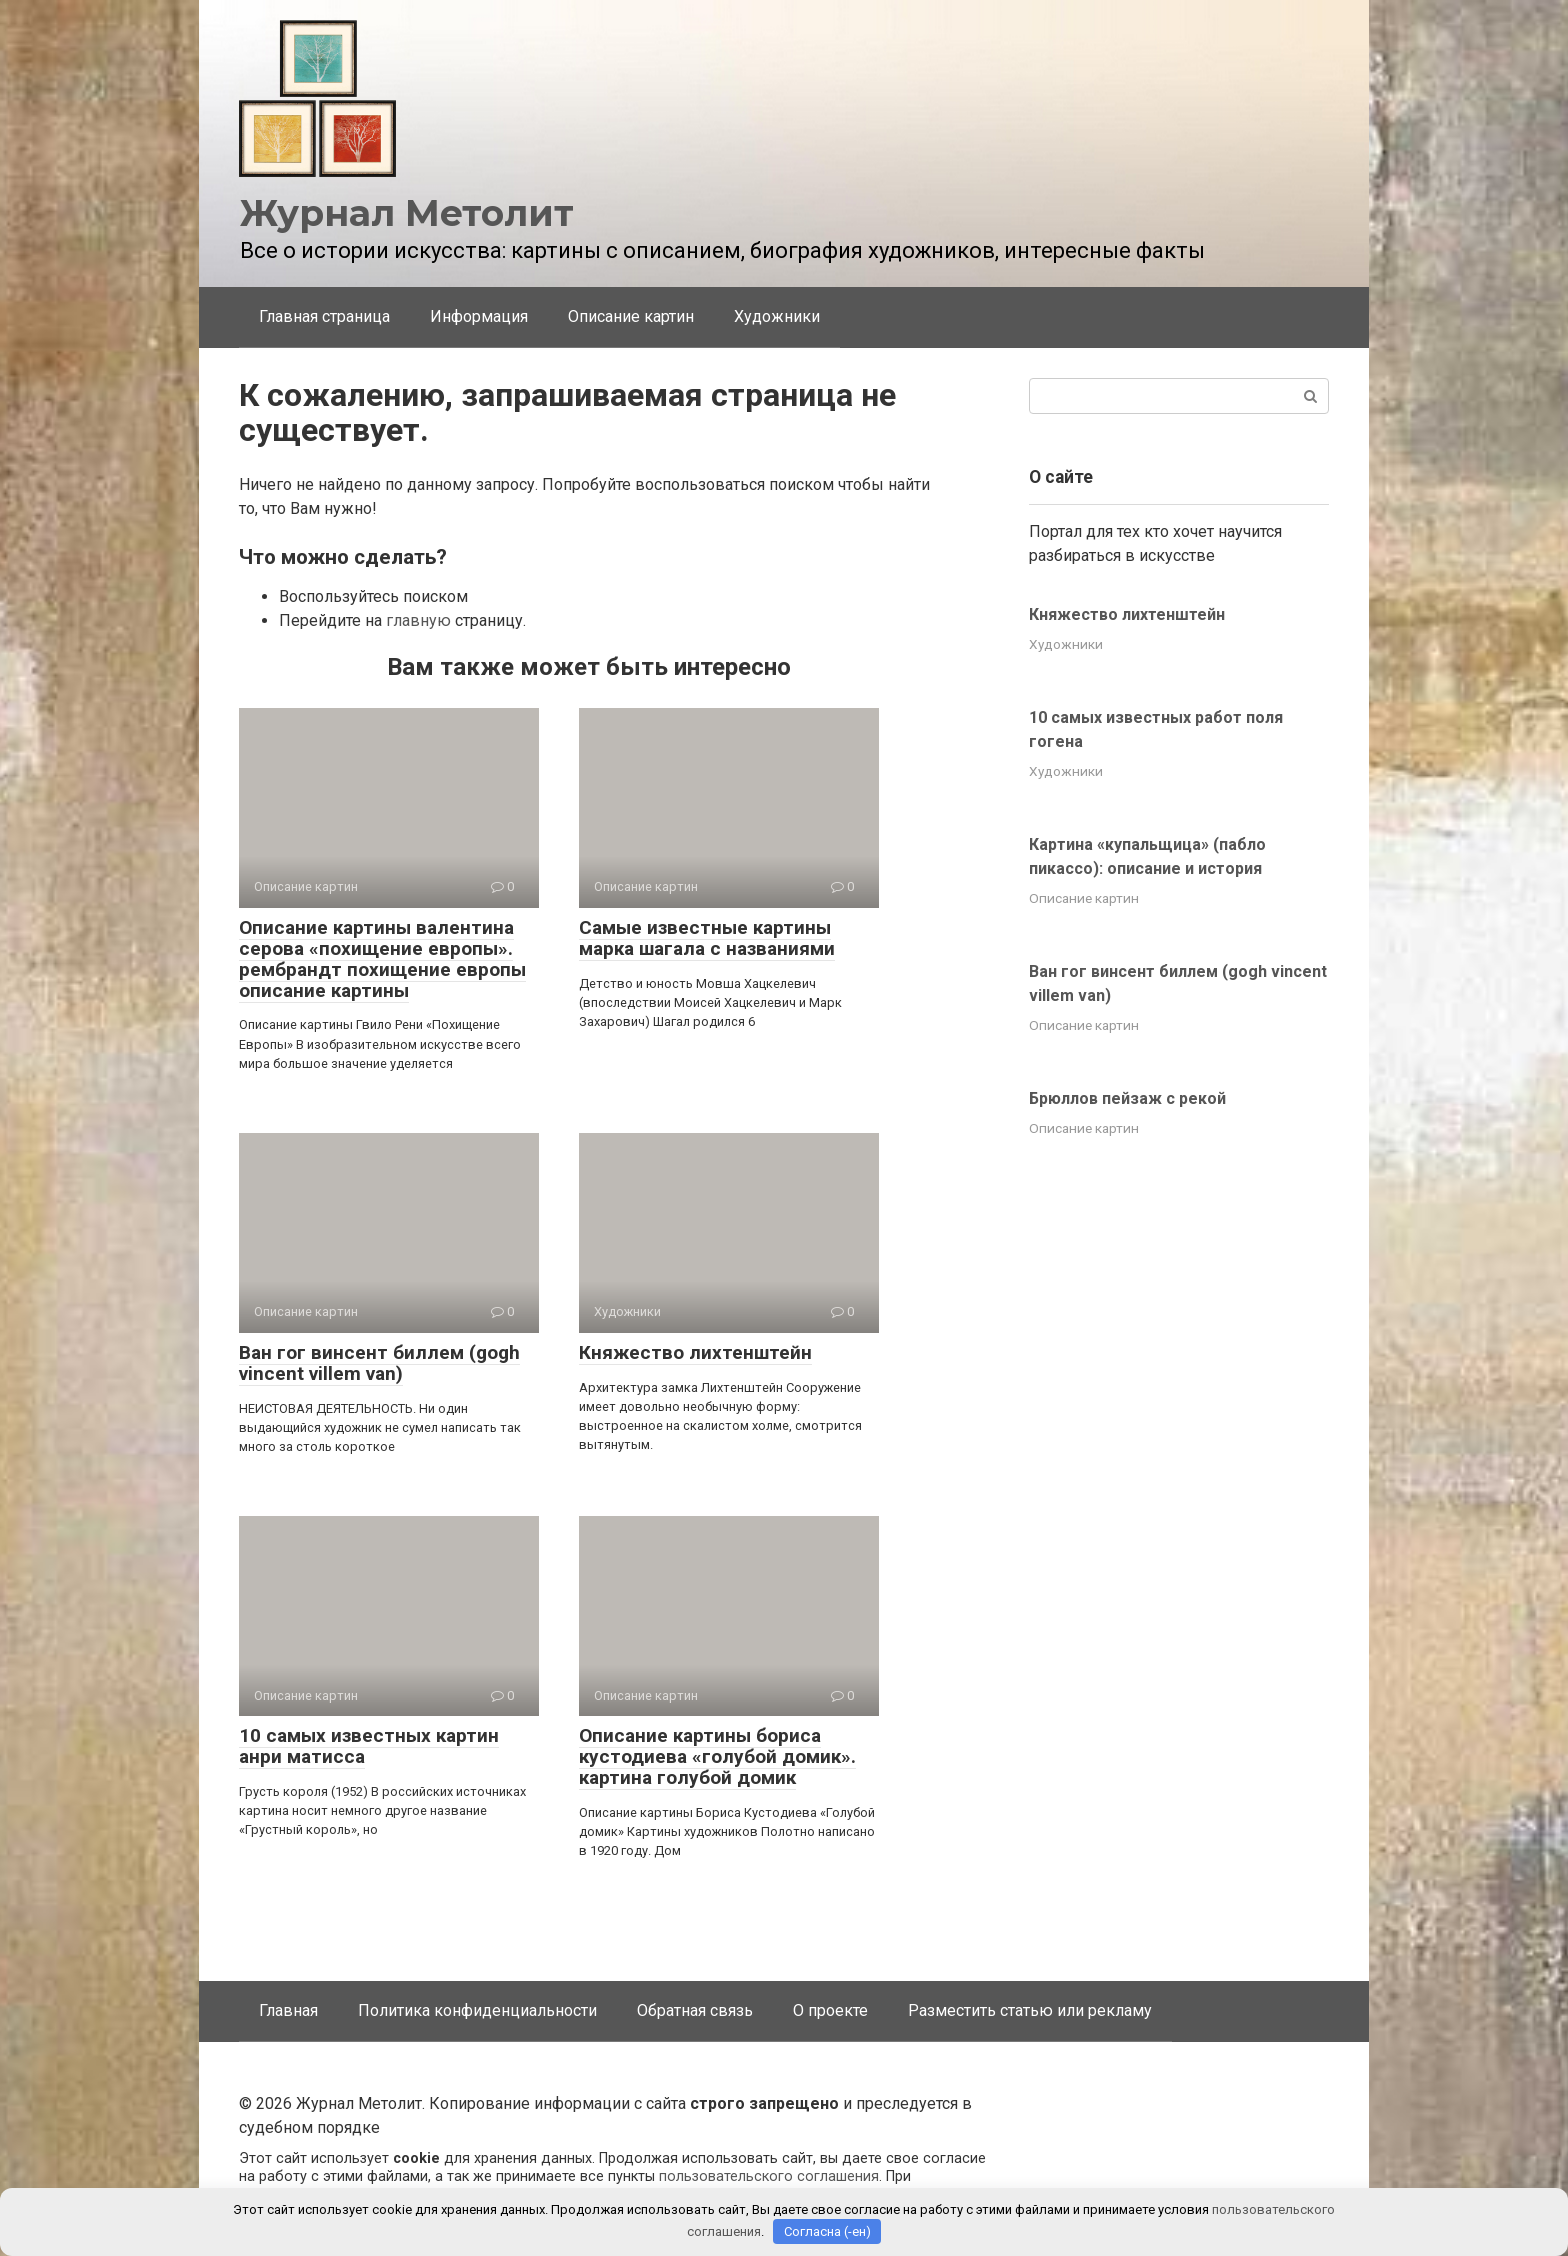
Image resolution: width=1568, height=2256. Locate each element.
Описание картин (631, 316)
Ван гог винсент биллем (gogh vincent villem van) (379, 1363)
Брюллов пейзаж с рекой (1127, 1098)
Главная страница (324, 316)
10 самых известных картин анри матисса (369, 1746)
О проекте (830, 2010)
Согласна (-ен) (827, 2231)
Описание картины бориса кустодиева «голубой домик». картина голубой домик (717, 1756)
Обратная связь (695, 2010)
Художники (777, 316)
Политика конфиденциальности (477, 2010)
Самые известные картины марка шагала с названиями (707, 938)
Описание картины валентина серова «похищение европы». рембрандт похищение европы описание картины (382, 959)
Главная (288, 2010)
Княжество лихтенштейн (695, 1352)
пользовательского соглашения (769, 2176)
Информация (479, 316)
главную (418, 620)
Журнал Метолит (407, 213)
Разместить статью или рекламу (1030, 2010)
